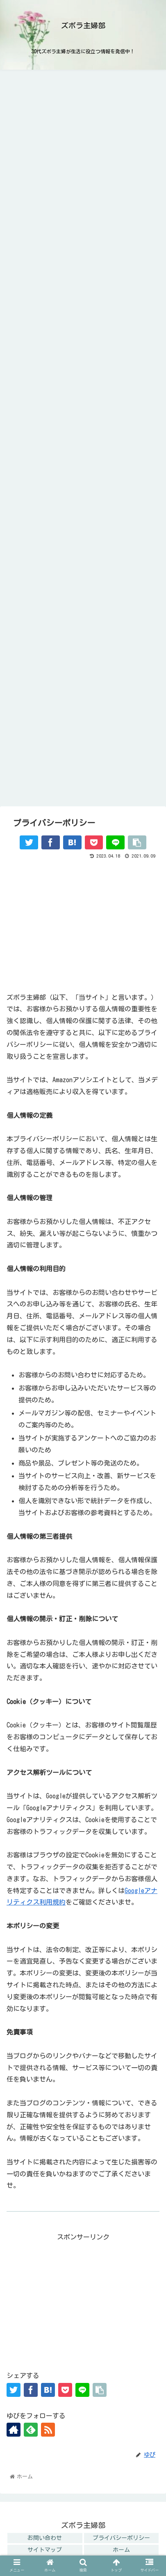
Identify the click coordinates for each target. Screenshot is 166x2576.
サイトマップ (44, 2550)
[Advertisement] (83, 922)
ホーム (121, 2550)
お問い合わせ (44, 2538)
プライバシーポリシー (121, 2538)
